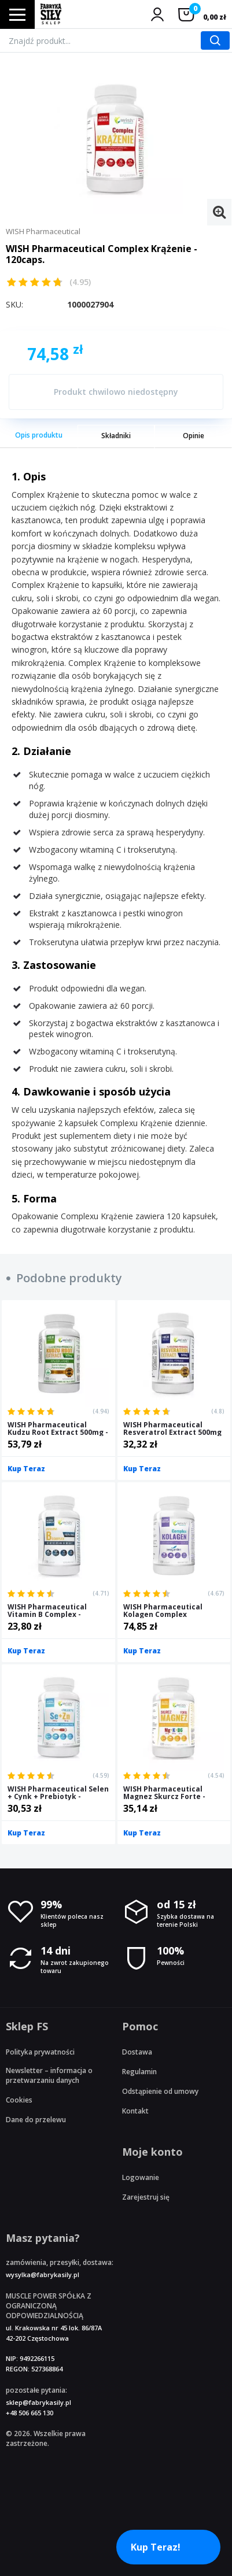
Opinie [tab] (193, 436)
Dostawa (137, 2052)
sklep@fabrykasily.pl (38, 2402)
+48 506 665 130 (29, 2412)
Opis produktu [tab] (38, 435)
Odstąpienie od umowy (160, 2091)
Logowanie (140, 2177)
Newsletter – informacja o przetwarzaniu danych (49, 2075)
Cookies (19, 2100)
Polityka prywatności (40, 2052)
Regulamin (139, 2072)
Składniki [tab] (116, 436)
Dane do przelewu (36, 2120)
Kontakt (135, 2111)
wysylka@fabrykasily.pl (42, 2274)
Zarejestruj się (146, 2197)
